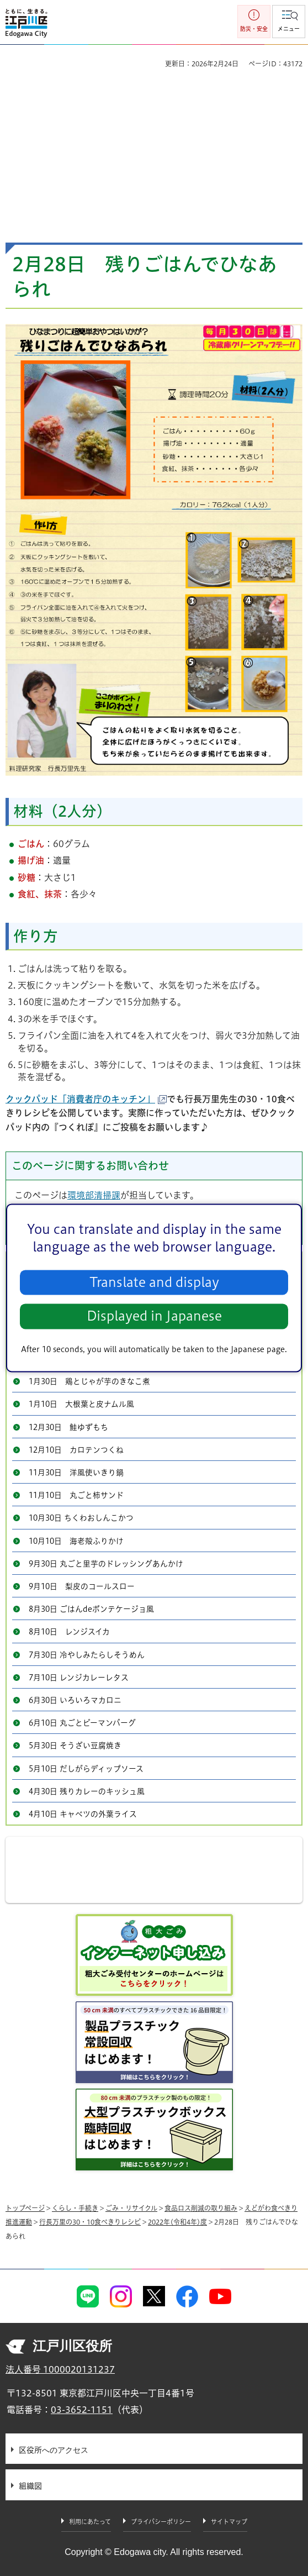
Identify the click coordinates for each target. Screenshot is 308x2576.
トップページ (25, 2208)
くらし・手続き (75, 2208)
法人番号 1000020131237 (60, 2369)
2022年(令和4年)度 (177, 2221)
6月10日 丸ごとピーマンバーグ (82, 1723)
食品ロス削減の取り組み (200, 2208)
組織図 (30, 2486)
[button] (288, 21)
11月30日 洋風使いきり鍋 (76, 1472)
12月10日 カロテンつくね (76, 1450)
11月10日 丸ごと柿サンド (76, 1495)
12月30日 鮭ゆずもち (68, 1427)
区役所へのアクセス (53, 2450)
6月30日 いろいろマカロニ (75, 1700)
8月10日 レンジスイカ (69, 1632)
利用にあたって (90, 2522)
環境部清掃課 (93, 1195)
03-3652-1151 (82, 2409)
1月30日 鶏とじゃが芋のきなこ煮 (89, 1381)
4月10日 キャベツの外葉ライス (83, 1814)
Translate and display (154, 1282)
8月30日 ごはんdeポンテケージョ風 (91, 1609)
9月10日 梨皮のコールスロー (82, 1586)
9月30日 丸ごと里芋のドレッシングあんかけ (106, 1564)
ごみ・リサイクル (131, 2208)
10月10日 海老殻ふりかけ (76, 1541)
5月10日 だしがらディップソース (86, 1769)
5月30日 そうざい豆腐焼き (75, 1745)
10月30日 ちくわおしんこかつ (81, 1518)
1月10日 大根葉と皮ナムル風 (81, 1404)
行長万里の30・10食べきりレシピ (90, 2221)
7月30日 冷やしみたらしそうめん (87, 1655)
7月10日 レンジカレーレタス (79, 1677)
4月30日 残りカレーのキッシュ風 (87, 1791)
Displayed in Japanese (154, 1316)
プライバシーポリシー (161, 2522)
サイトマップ (229, 2522)
